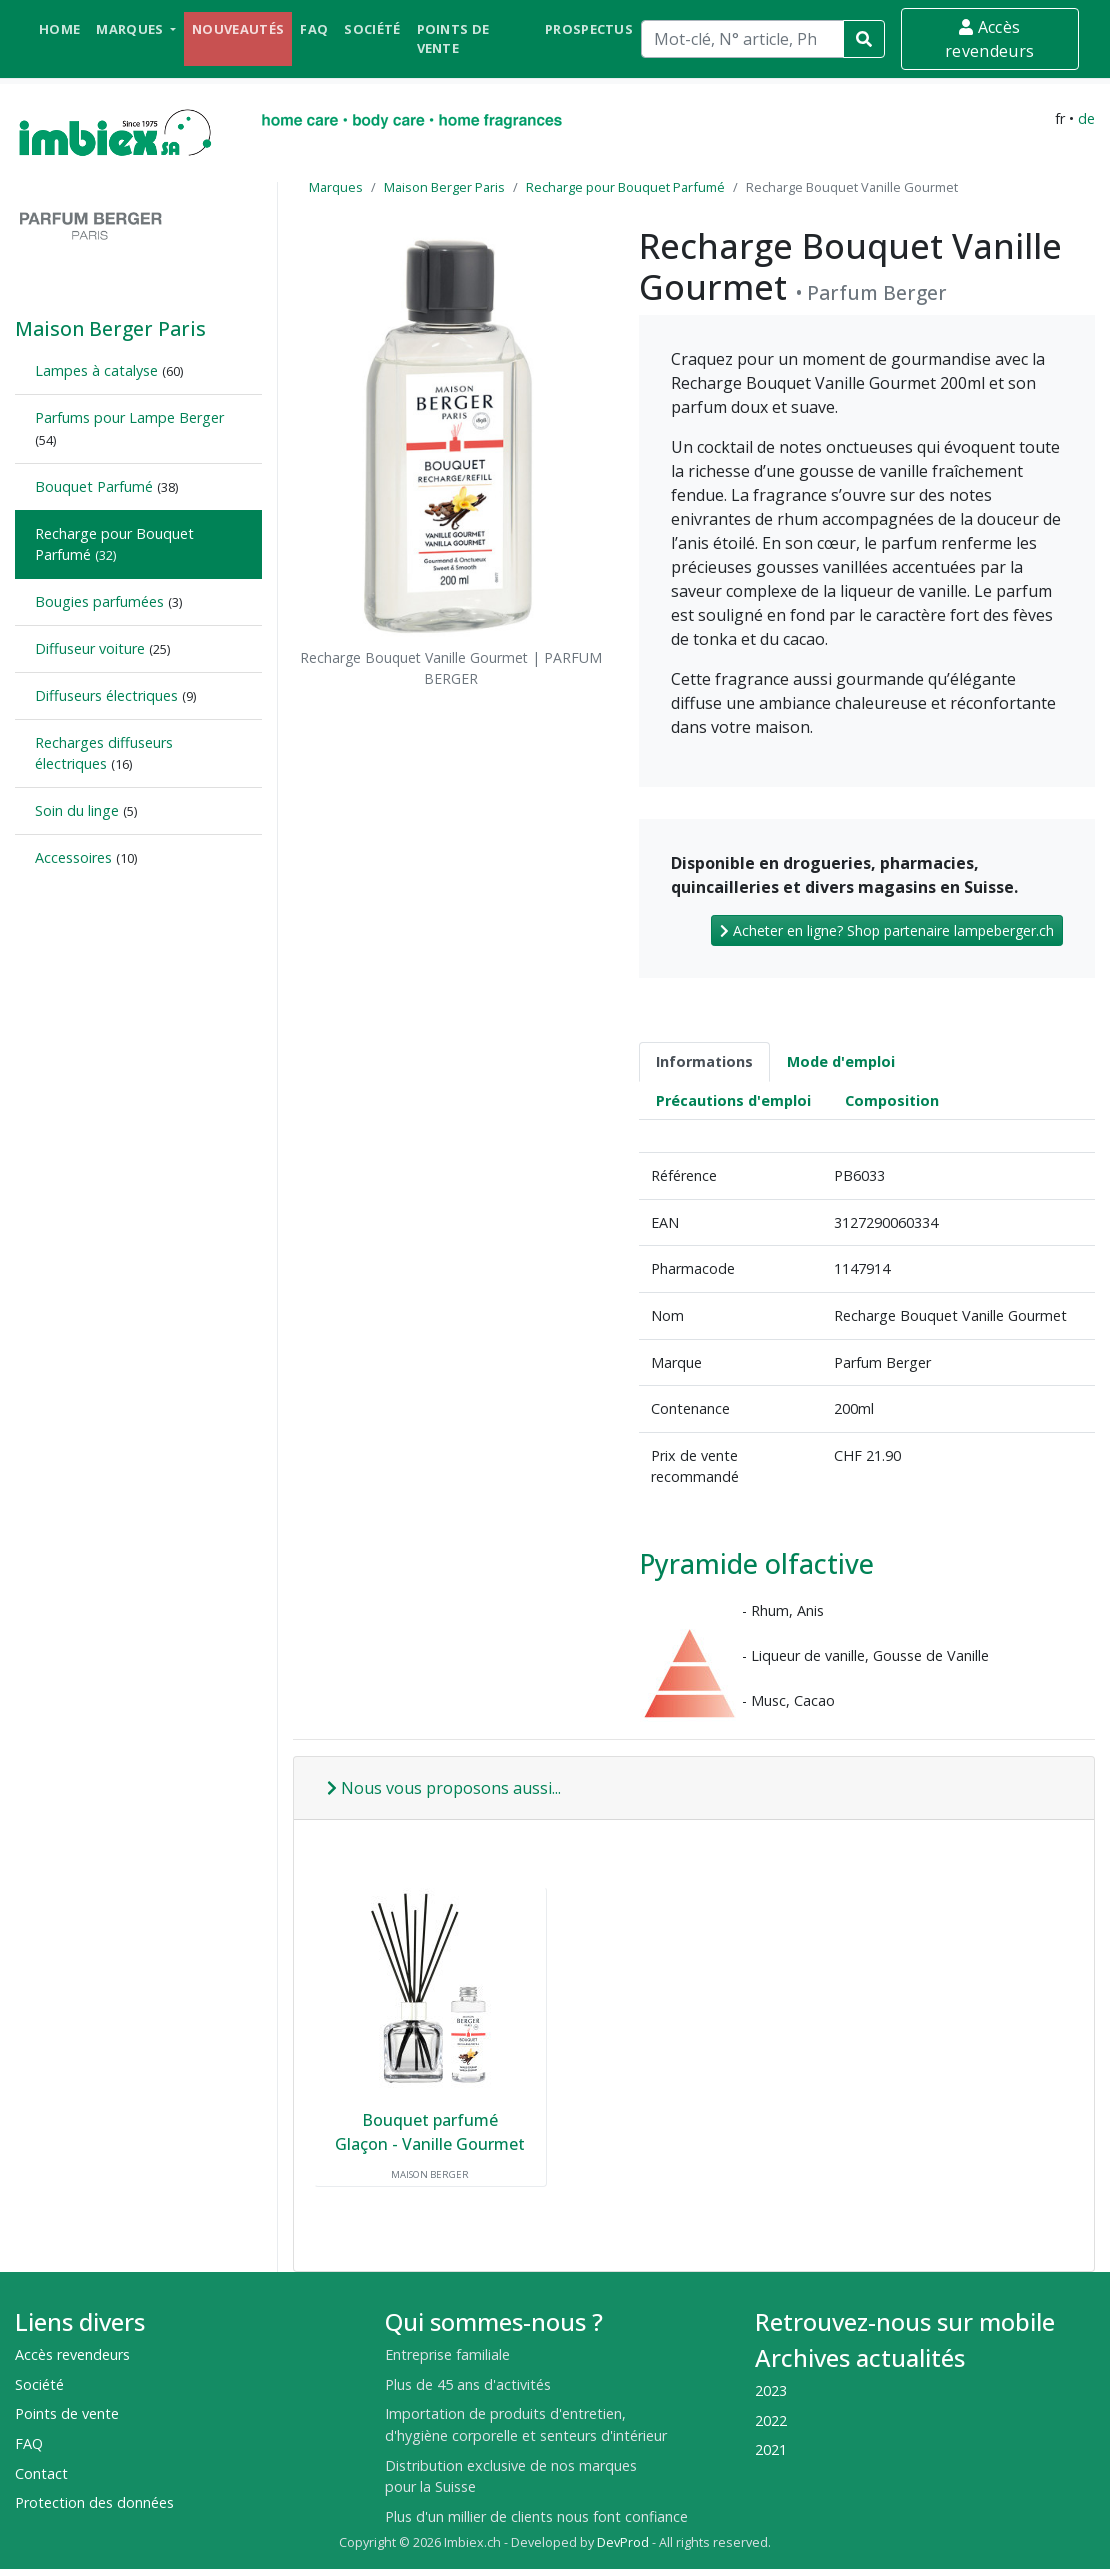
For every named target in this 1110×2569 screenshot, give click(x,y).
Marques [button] (131, 29)
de (1086, 118)
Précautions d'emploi (733, 1100)
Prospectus (589, 29)
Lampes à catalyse (96, 370)
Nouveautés (238, 29)
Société (372, 29)
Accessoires (73, 857)
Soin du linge (77, 810)
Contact (41, 2473)
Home (59, 29)
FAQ (314, 29)
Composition (892, 1100)
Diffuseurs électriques (106, 695)
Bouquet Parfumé (94, 486)
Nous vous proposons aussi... (444, 1788)
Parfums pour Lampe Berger (129, 417)
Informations (704, 1061)
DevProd (623, 2542)
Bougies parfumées (99, 601)
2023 (771, 2390)
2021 (771, 2449)
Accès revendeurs (989, 39)
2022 (771, 2420)
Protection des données (94, 2502)
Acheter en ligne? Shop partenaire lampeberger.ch (887, 930)
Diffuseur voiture (90, 648)
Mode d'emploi (841, 1061)
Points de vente (453, 38)
